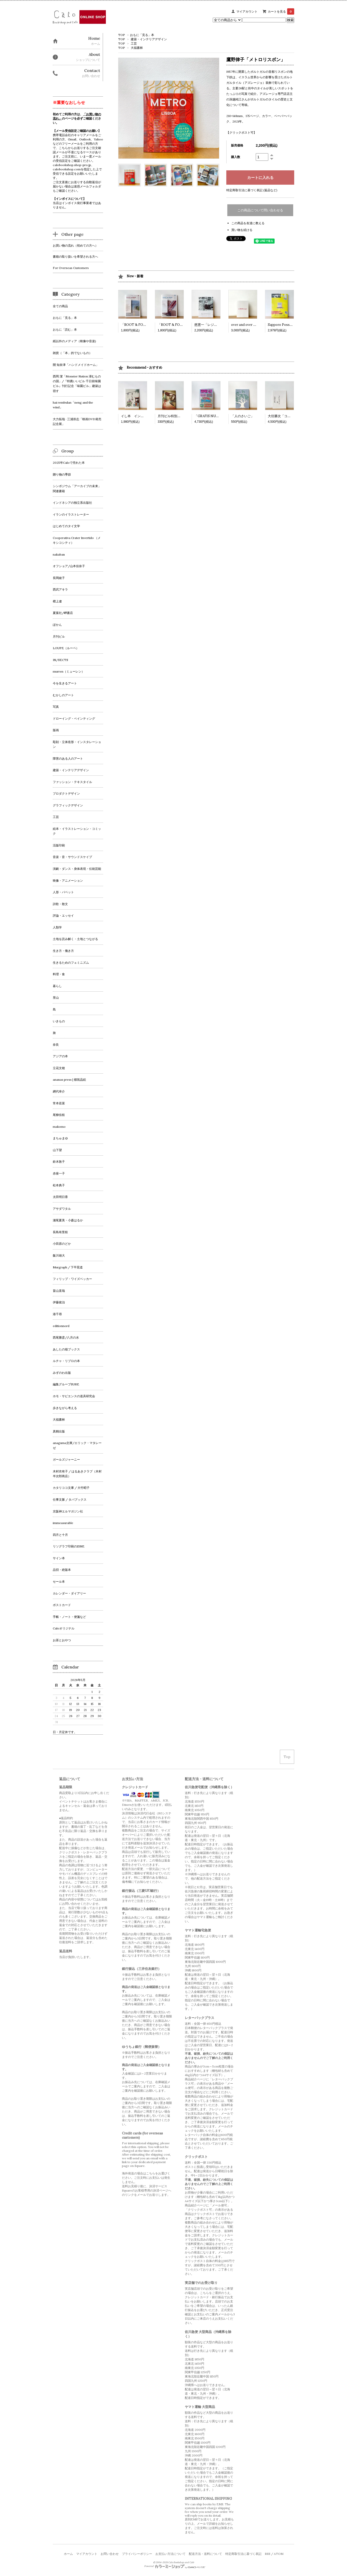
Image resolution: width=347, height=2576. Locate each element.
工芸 (134, 43)
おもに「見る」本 (142, 35)
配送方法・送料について (205, 2554)
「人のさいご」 (242, 416)
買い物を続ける (241, 230)
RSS (267, 2554)
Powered (174, 2566)
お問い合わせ (110, 2554)
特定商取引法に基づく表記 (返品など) (251, 190)
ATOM (278, 2554)
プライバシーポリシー (137, 2554)
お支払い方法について (170, 2554)
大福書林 (137, 48)
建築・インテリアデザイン (149, 39)
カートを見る (281, 11)
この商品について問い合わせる (260, 210)
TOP (121, 35)
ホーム (68, 2554)
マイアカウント (246, 11)
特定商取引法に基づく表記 (243, 2554)
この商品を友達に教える (248, 223)
